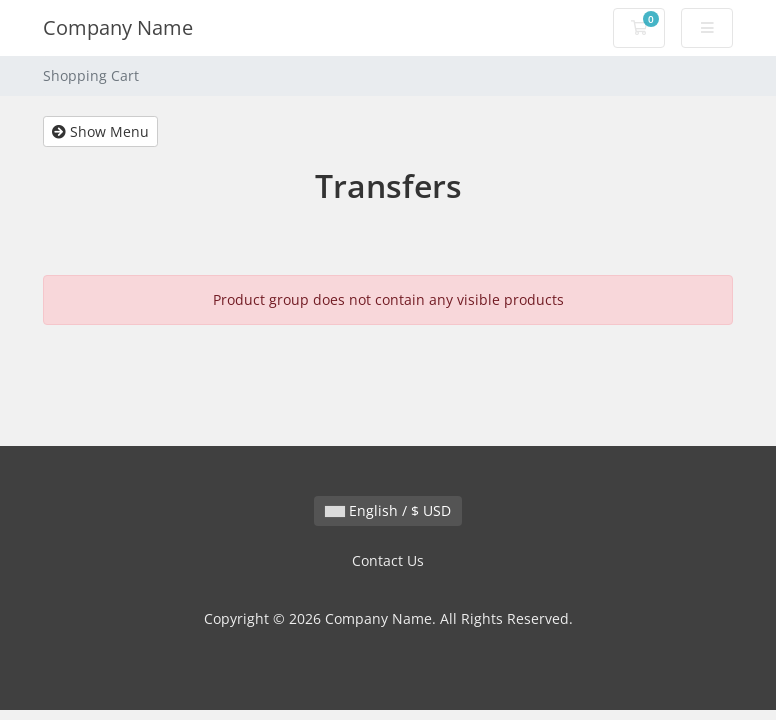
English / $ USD (388, 510)
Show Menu (100, 131)
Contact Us (388, 560)
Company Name (118, 27)
